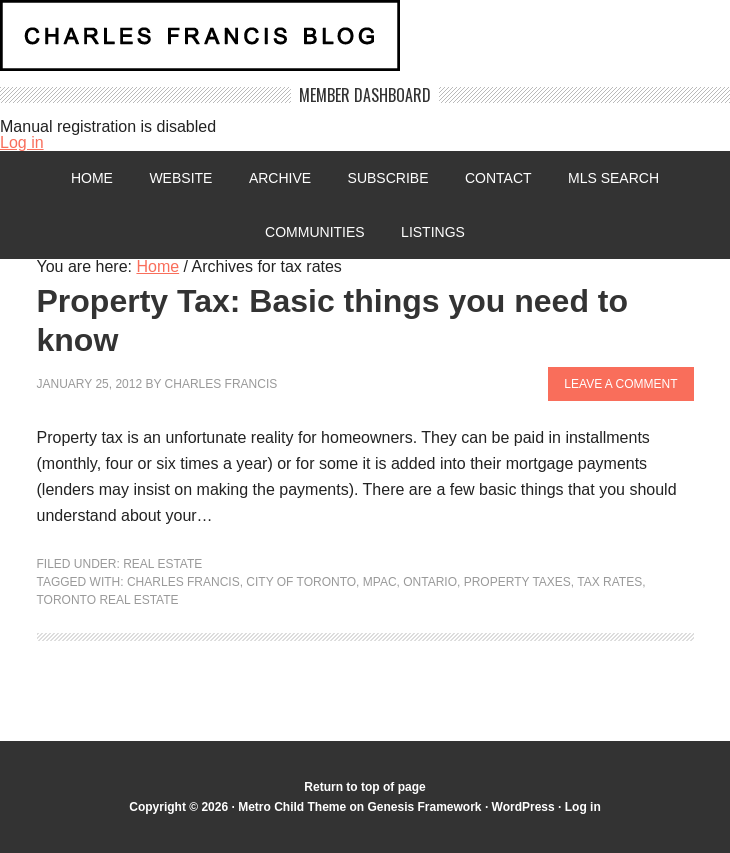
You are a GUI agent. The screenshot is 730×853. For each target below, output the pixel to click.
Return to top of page (364, 787)
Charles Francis (221, 384)
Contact (498, 178)
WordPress (523, 807)
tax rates (609, 582)
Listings (433, 232)
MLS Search (613, 178)
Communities (315, 232)
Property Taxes (517, 582)
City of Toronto (301, 582)
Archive (280, 178)
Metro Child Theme (292, 807)
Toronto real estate (108, 600)
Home (92, 178)
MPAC (380, 582)
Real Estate (162, 564)
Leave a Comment (620, 384)
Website (180, 178)
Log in (22, 142)
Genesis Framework (424, 807)
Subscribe (388, 178)
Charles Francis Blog (365, 43)
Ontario (430, 582)
